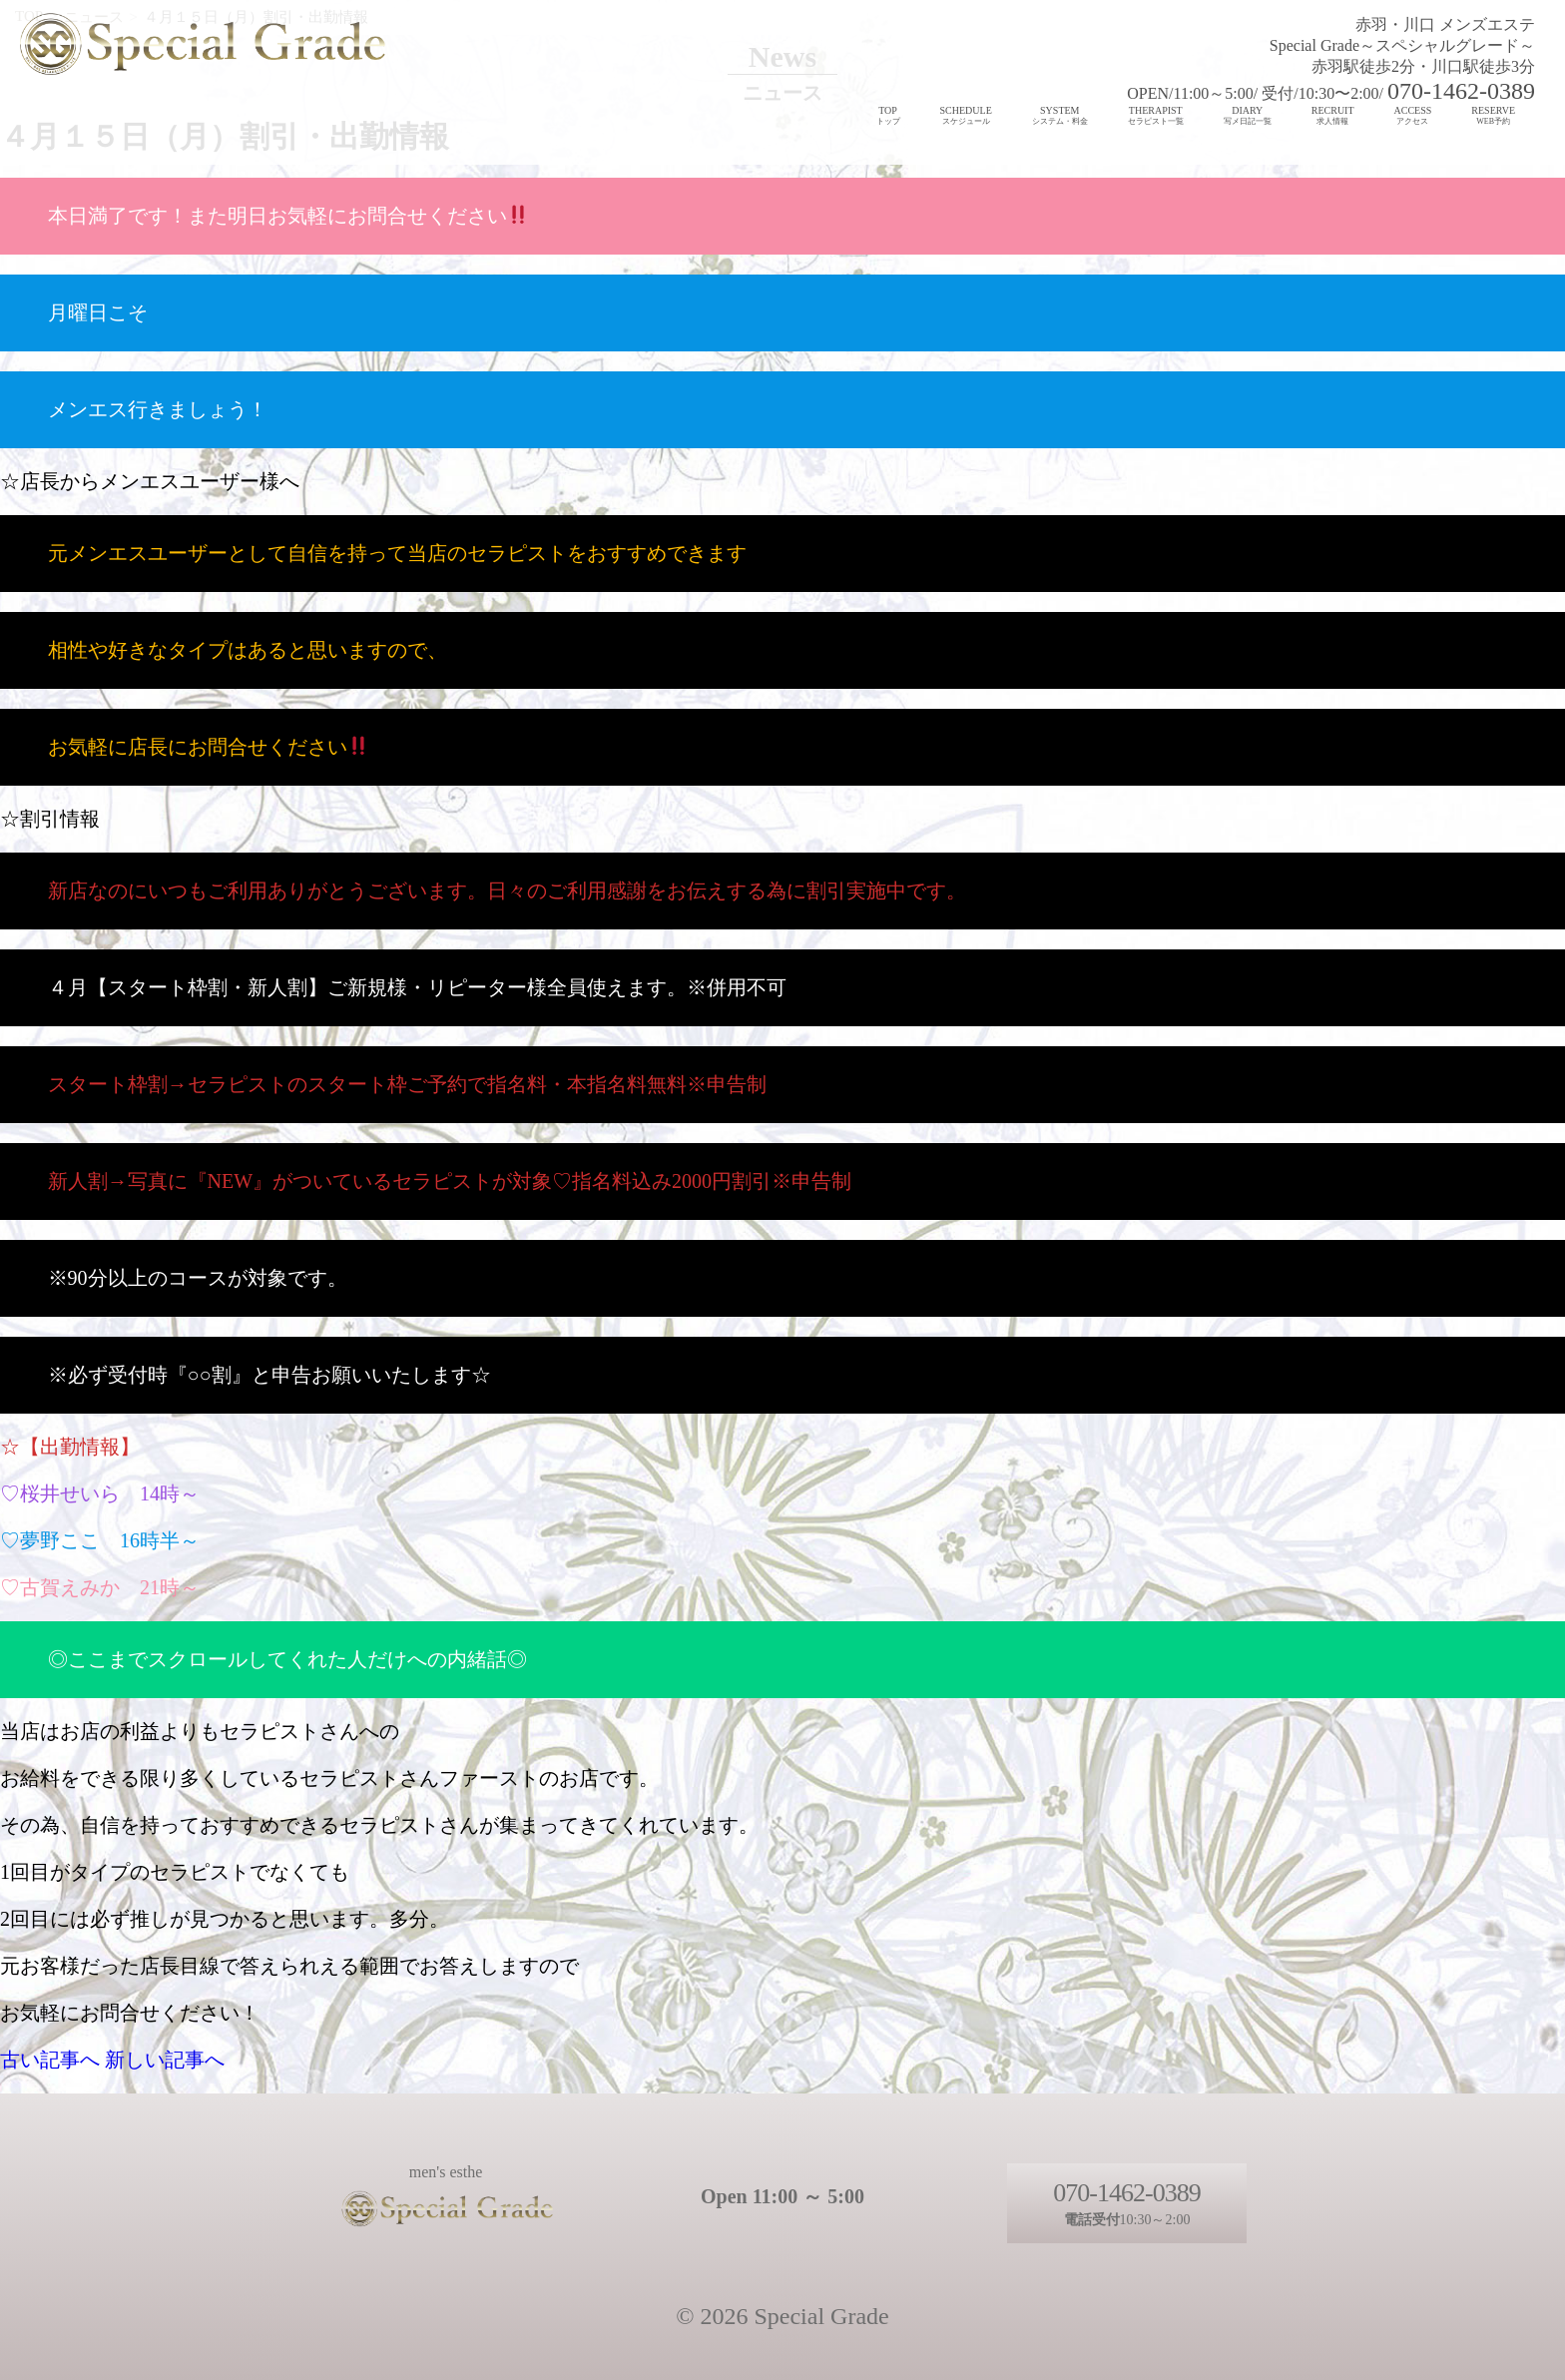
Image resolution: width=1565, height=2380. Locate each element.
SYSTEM (1060, 116)
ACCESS (1413, 116)
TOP (888, 116)
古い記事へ (50, 2060)
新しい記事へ (165, 2060)
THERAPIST (1156, 116)
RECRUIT (1332, 116)
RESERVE (1493, 116)
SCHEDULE (966, 116)
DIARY (1248, 116)
